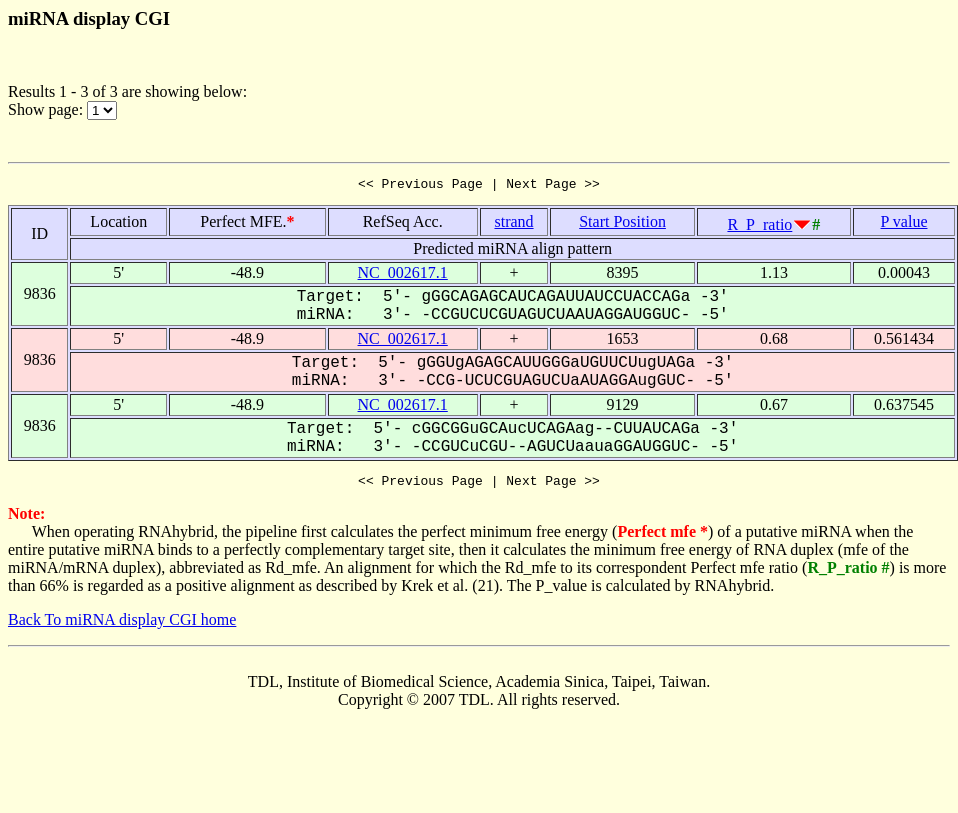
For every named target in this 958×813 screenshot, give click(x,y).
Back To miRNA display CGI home (122, 625)
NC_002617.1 (403, 275)
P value (904, 224)
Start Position (622, 224)
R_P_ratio (759, 227)
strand (513, 224)
